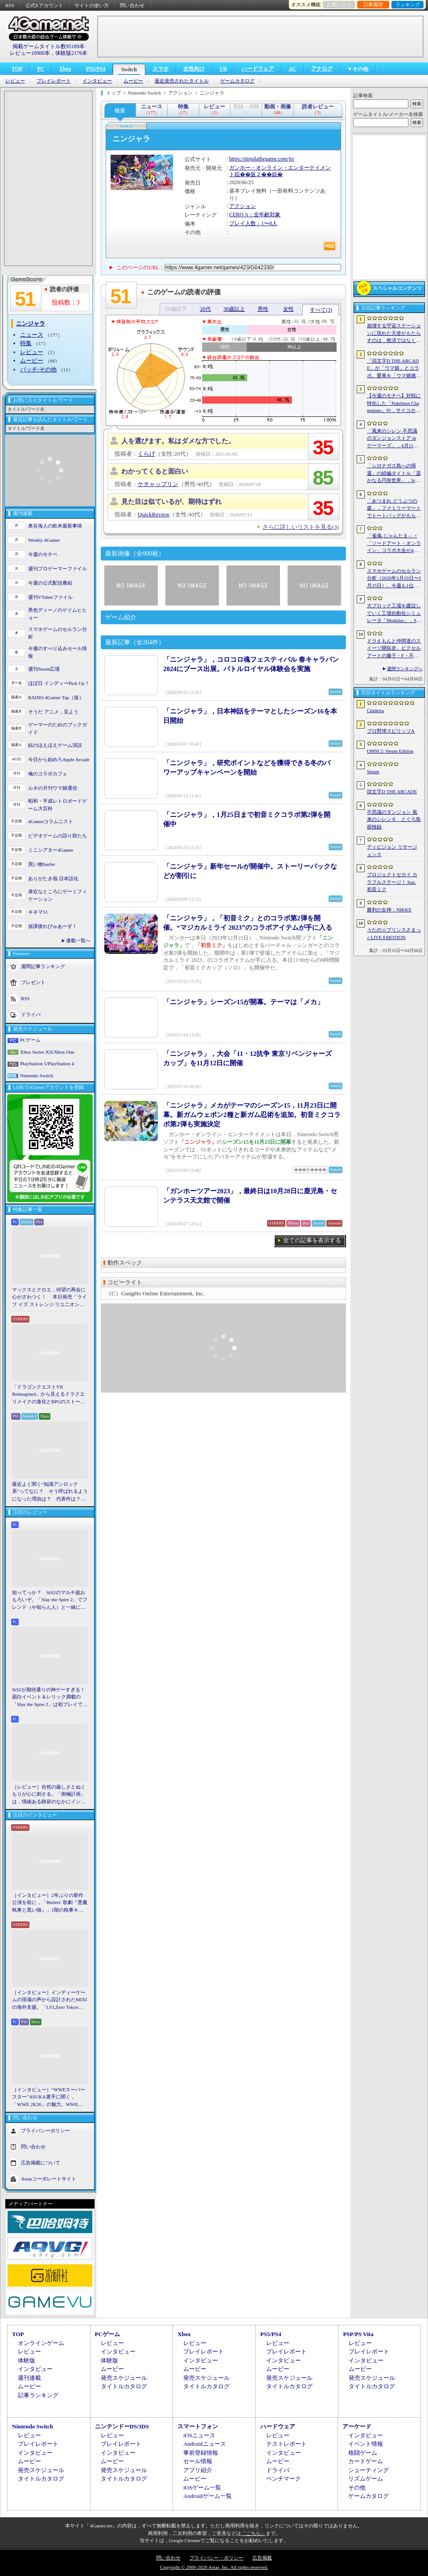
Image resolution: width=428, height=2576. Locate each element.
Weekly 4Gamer (44, 540)
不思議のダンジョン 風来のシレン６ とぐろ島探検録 (394, 819)
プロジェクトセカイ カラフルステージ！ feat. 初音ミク (392, 882)
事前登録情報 (200, 2452)
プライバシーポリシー (45, 2130)
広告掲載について (40, 2162)
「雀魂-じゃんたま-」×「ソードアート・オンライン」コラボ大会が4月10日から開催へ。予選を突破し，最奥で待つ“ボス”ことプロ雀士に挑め (394, 543)
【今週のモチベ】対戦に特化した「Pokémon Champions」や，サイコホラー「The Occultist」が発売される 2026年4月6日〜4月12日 (394, 403)
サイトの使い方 (91, 5)
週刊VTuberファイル (50, 597)
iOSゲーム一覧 (202, 2487)
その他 (357, 2487)
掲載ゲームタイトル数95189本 (48, 46)
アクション (242, 206)
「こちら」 (253, 2533)
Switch (129, 69)
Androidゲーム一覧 (207, 2496)
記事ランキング (38, 2395)
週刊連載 (29, 2377)
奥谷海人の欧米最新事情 (55, 525)
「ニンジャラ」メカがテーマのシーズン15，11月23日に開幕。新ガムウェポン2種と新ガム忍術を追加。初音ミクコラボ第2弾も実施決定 (252, 1115)
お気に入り (339, 4)
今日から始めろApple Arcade (59, 759)
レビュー (15, 80)
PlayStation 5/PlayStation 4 (47, 1063)
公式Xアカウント (44, 5)
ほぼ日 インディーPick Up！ (59, 683)
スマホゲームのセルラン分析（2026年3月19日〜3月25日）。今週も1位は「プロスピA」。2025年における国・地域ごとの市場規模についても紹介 (394, 578)
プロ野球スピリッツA (391, 731)
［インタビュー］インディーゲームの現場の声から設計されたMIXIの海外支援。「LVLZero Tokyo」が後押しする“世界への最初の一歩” (49, 2000)
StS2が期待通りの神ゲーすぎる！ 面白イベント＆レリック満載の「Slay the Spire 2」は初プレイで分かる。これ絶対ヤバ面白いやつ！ (50, 1697)
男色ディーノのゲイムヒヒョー (57, 613)
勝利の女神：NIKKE (389, 909)
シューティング (368, 2470)
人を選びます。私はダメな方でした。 (178, 441)
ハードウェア (258, 69)
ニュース (31, 334)
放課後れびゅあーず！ (52, 926)
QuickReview (153, 514)
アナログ (322, 69)
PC (40, 69)
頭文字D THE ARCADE (392, 791)
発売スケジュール (124, 2377)
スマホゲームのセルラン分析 (57, 632)
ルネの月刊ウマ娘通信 (52, 788)
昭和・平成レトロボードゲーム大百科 (57, 804)
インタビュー (97, 80)
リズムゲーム (365, 2478)
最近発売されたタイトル (182, 80)
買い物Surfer (41, 864)
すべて (321, 310)
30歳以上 (234, 309)
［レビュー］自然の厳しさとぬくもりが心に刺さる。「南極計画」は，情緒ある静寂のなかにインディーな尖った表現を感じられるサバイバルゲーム (49, 1794)
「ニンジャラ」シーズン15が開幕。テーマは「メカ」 (243, 1002)
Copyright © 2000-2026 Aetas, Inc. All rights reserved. (214, 2567)
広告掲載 (262, 2557)
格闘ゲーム (362, 2452)
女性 (288, 309)
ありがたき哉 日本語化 (53, 878)
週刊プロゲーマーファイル (57, 568)
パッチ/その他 (38, 369)
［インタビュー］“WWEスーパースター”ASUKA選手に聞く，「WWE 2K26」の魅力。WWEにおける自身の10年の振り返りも (48, 2097)
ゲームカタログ (237, 80)
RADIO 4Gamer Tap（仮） (56, 697)
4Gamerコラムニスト (50, 821)
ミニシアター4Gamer (50, 850)
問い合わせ (132, 5)
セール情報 (197, 2461)
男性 (263, 309)
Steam (373, 771)
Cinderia (375, 710)
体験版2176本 (71, 53)
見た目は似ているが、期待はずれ (171, 501)
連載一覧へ (78, 940)
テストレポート (286, 2443)
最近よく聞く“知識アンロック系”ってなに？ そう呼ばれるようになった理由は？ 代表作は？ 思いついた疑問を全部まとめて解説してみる (50, 1492)
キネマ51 (38, 912)
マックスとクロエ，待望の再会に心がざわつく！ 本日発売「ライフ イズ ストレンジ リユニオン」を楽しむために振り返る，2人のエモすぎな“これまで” (49, 1297)
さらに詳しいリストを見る (301, 526)
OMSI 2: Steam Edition (390, 751)
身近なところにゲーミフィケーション (57, 895)
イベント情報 (365, 2443)
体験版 (26, 2360)
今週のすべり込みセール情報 (57, 652)
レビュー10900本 (30, 53)
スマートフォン (197, 2426)
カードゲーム (365, 2461)
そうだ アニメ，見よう (53, 711)
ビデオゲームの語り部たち (57, 835)
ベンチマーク (283, 2478)
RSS (9, 5)
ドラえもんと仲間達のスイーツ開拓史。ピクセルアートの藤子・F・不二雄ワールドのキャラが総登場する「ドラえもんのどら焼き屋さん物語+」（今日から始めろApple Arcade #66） (394, 648)
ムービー (133, 80)
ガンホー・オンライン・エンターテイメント (280, 171)
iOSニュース (199, 2435)
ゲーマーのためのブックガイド (57, 728)
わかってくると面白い (154, 471)
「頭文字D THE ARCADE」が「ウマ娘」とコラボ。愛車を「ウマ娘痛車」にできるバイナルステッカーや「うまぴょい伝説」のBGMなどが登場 (394, 368)
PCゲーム (30, 1040)
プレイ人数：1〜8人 (253, 223)
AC (292, 69)
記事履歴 (373, 4)
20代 (205, 309)
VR (223, 69)
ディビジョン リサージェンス (392, 850)
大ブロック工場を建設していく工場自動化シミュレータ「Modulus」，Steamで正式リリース (394, 613)
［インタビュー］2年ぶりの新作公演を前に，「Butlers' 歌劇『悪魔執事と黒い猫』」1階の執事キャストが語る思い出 (49, 1903)
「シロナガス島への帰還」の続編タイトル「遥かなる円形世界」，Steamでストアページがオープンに (394, 473)
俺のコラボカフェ (47, 773)
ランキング (407, 4)
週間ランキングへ (405, 668)
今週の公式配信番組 (50, 582)
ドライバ (31, 1014)
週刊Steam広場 (44, 669)
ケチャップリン (158, 484)
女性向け (194, 69)
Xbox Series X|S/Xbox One (47, 1052)
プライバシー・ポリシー (216, 2557)
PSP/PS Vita (358, 2334)
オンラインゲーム (41, 2343)
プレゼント (33, 982)
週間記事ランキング (43, 966)
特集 (26, 343)
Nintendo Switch (36, 1075)
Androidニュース (204, 2443)
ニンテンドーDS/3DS (122, 2426)
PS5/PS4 (95, 69)
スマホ (160, 69)
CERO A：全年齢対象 (254, 214)
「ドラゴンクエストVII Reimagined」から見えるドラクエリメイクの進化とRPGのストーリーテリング (48, 1394)
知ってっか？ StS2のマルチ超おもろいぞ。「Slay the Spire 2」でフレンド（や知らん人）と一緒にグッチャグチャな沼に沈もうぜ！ (49, 1600)
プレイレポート (54, 80)
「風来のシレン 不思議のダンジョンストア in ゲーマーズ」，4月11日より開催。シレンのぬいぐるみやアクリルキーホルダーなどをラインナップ (394, 438)
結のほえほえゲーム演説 (55, 745)
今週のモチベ (43, 554)
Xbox (65, 69)
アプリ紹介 (197, 2470)
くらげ (146, 453)
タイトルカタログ (124, 2386)
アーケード (356, 2426)
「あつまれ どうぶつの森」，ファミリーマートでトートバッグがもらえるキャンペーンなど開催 (394, 508)
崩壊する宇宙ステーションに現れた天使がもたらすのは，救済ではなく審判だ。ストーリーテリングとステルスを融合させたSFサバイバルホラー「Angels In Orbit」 (394, 333)
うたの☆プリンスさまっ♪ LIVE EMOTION (394, 933)
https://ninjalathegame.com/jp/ (261, 159)
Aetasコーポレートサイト (48, 2178)
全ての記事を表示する (312, 1240)
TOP (17, 69)
